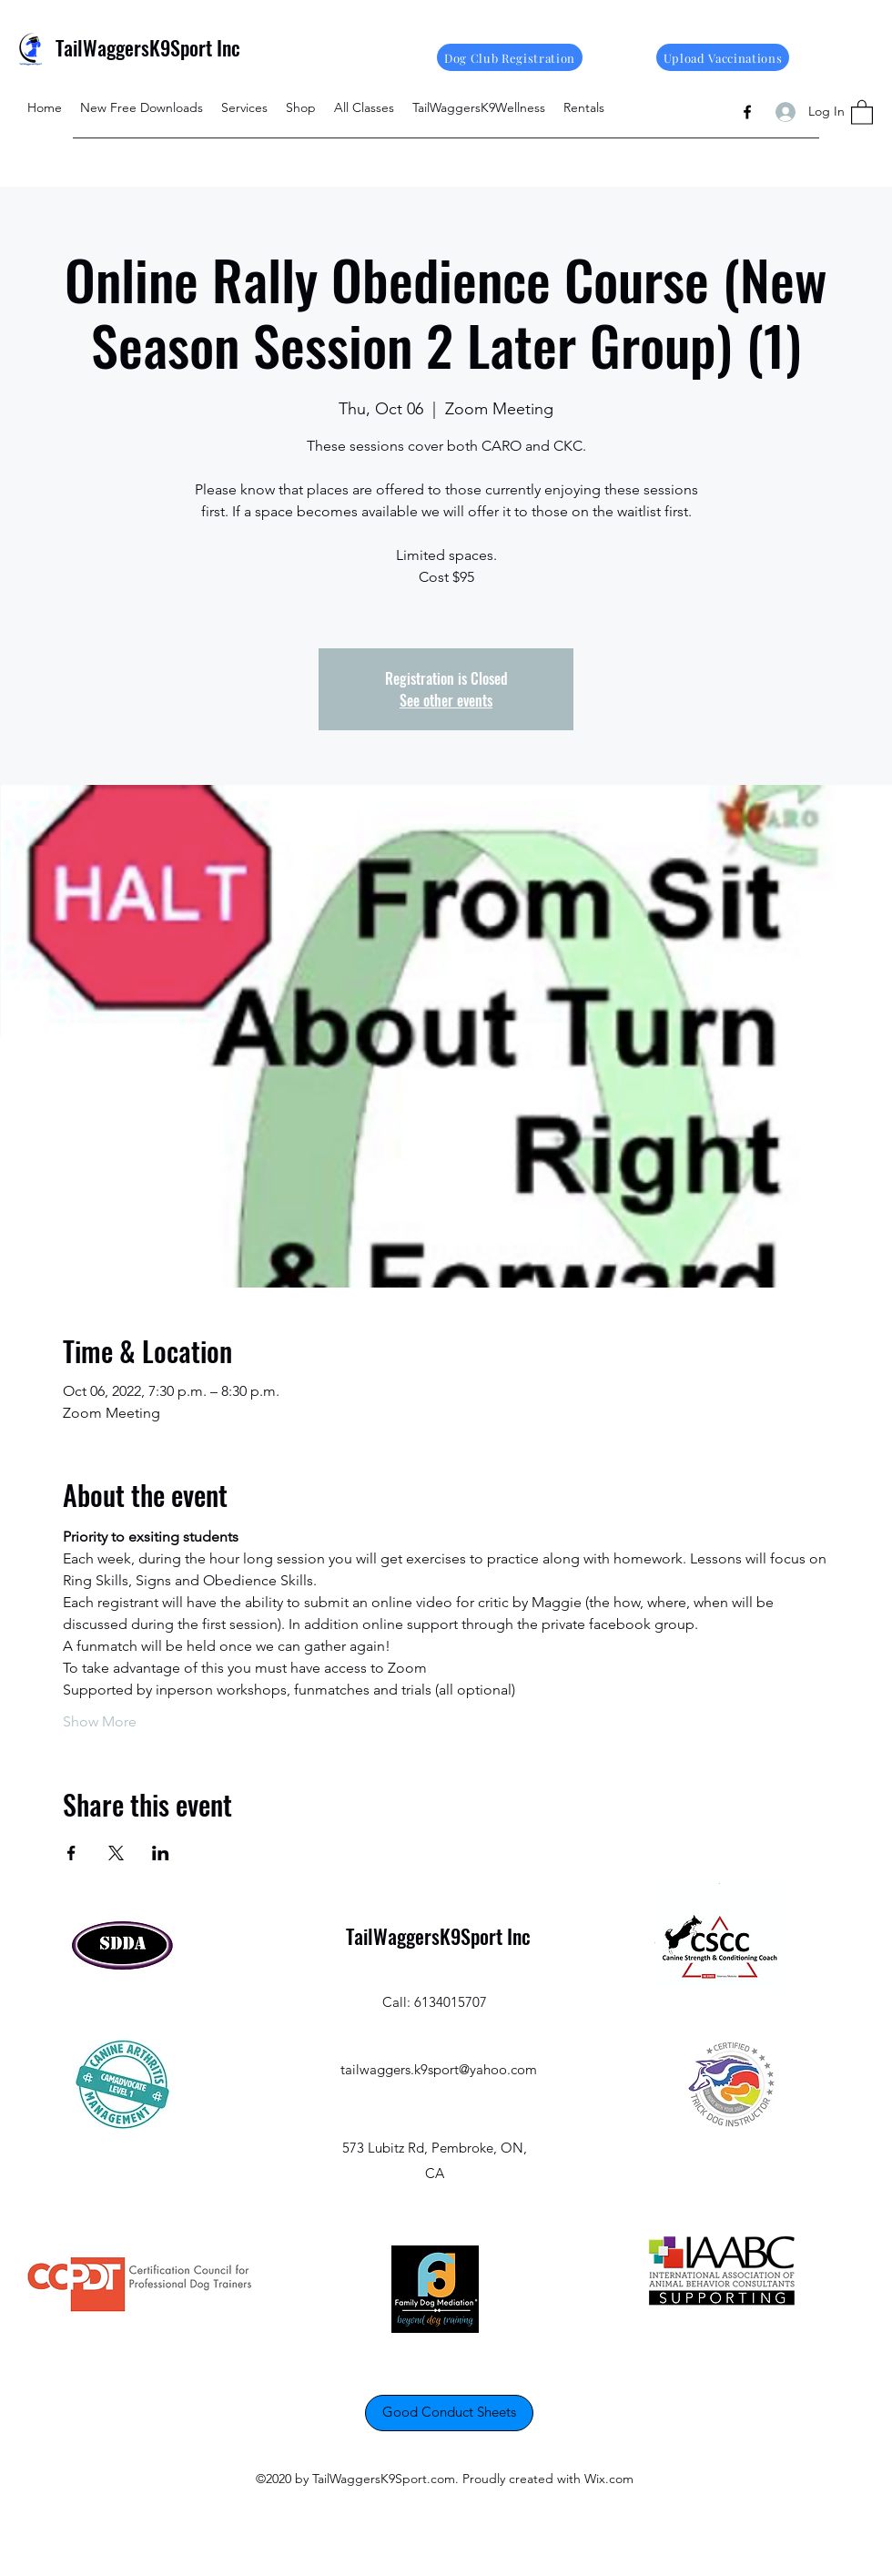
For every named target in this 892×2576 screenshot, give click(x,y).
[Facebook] (747, 112)
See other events (446, 700)
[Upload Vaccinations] (722, 57)
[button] (862, 111)
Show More (100, 1721)
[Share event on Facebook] (71, 1853)
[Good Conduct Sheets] (449, 2413)
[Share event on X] (116, 1853)
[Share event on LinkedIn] (160, 1853)
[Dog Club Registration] (510, 57)
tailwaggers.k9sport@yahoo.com (438, 2069)
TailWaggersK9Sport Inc (148, 47)
